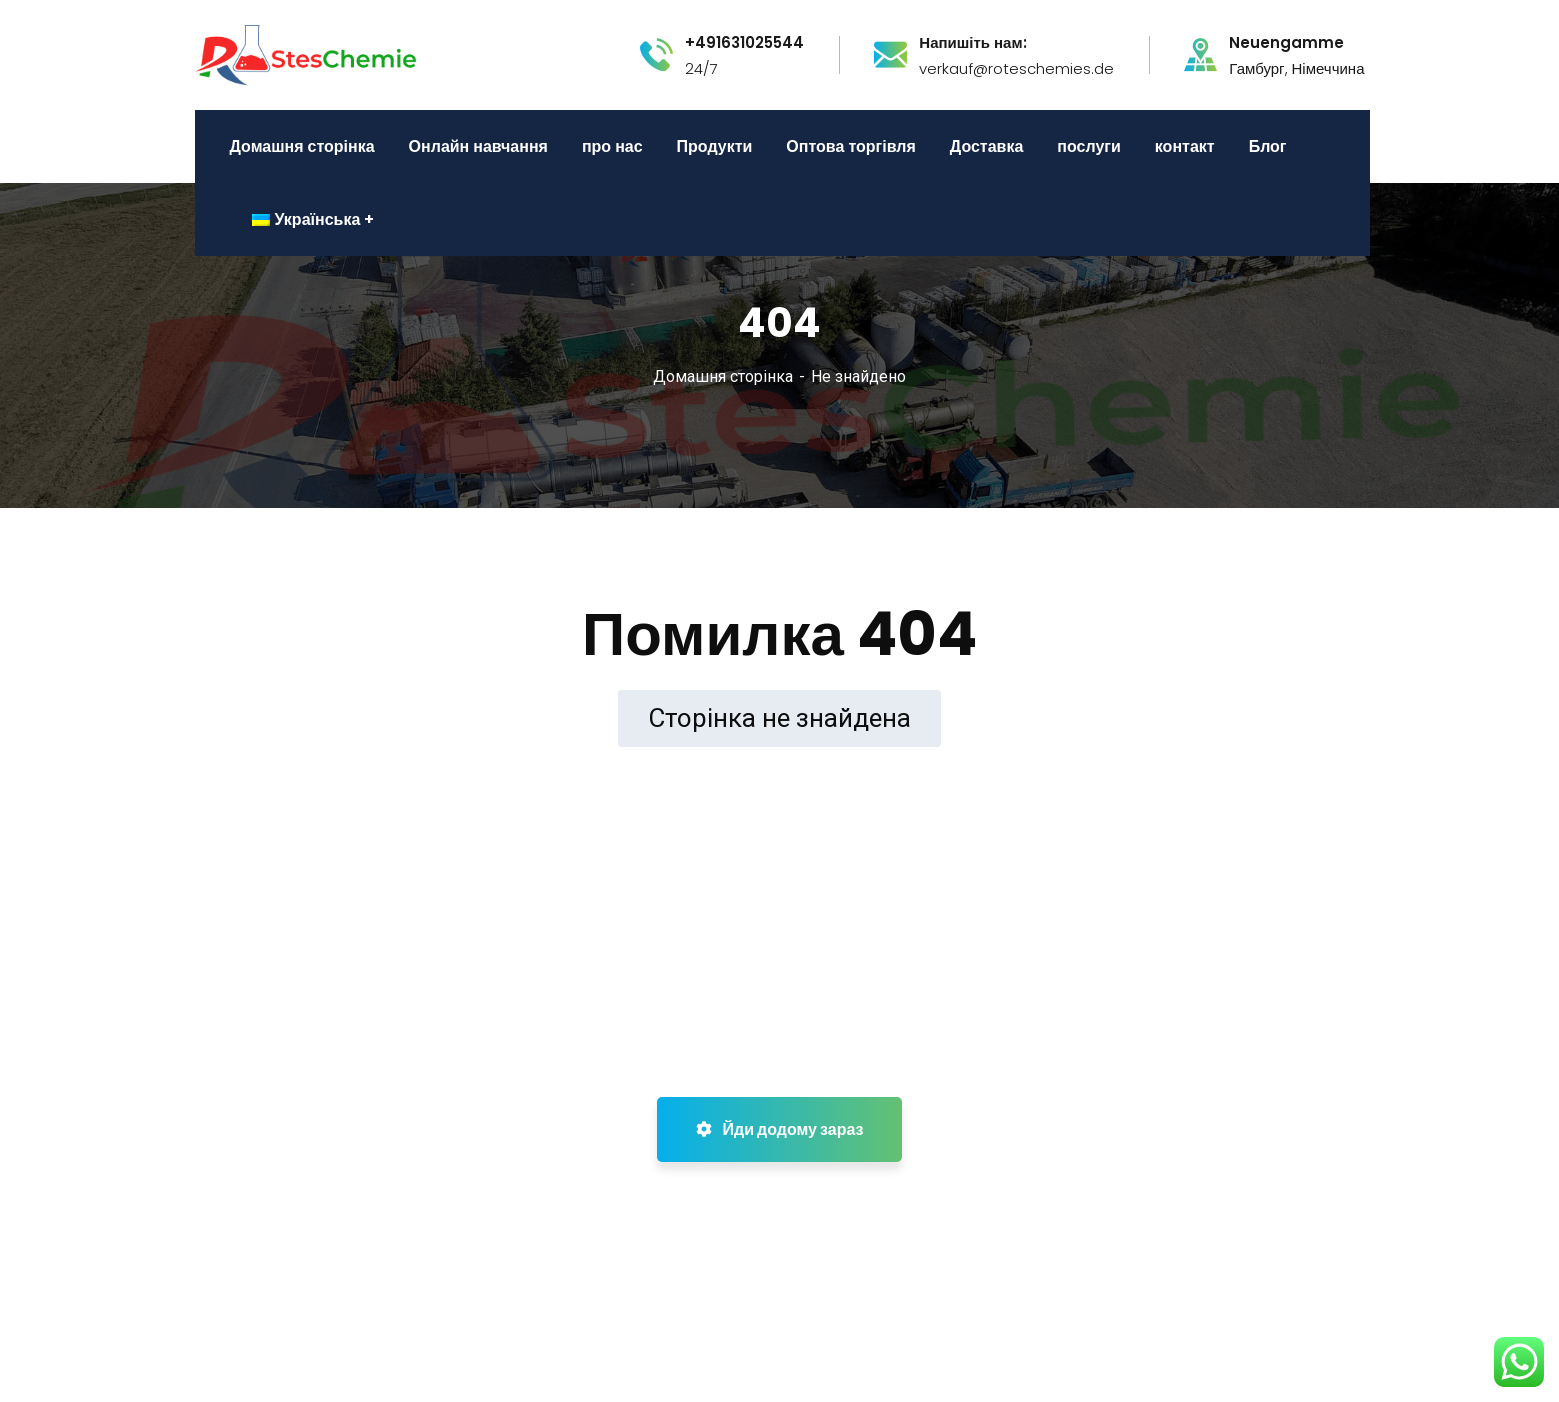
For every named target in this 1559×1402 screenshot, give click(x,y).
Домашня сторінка (723, 376)
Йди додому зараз (780, 1129)
